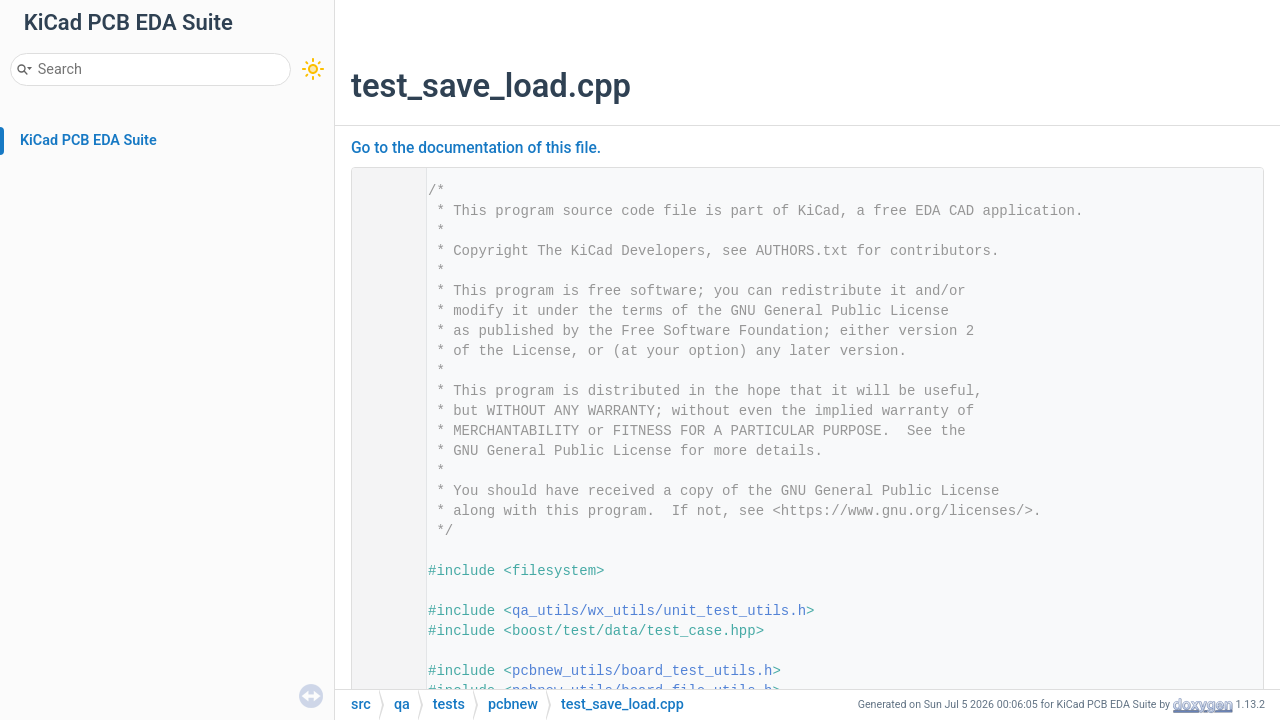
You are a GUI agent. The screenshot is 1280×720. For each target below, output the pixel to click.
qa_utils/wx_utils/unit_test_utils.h (659, 611)
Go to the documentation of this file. (476, 148)
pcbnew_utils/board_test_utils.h (642, 671)
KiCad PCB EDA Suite (88, 140)
